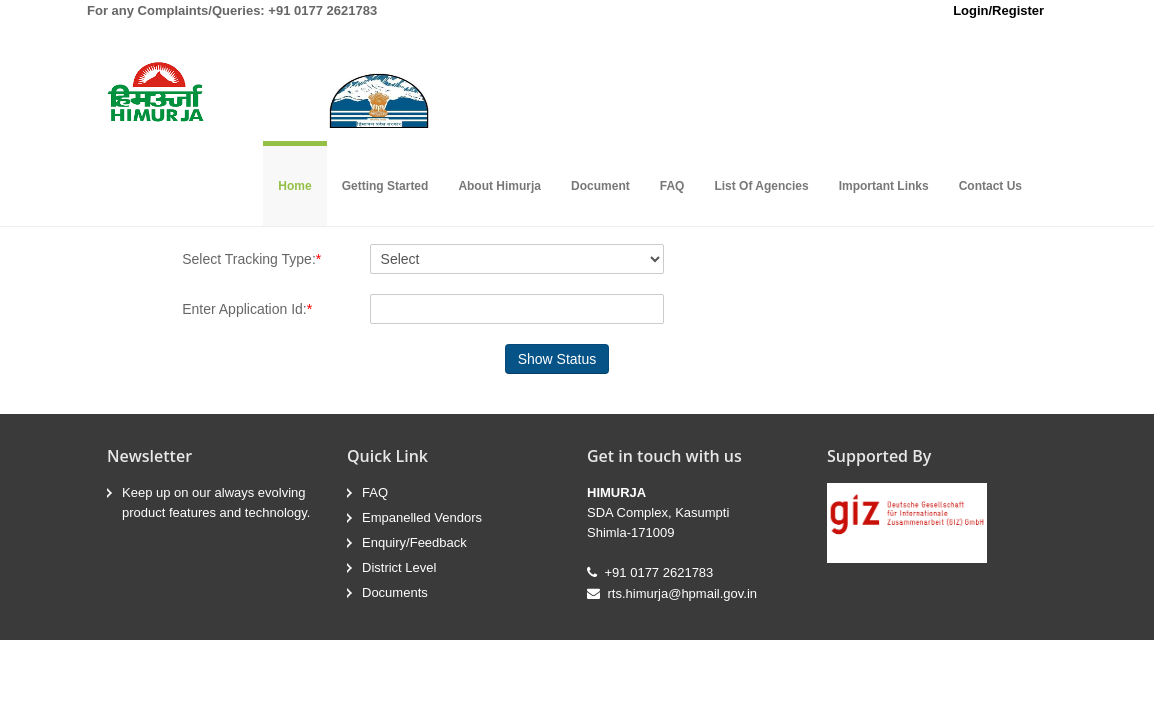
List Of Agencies (761, 186)
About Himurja (499, 186)
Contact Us (990, 186)
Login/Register (998, 10)
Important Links (884, 186)
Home (294, 186)
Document (600, 186)
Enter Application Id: (247, 309)
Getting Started (385, 186)
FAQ (672, 186)
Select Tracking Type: (251, 259)
